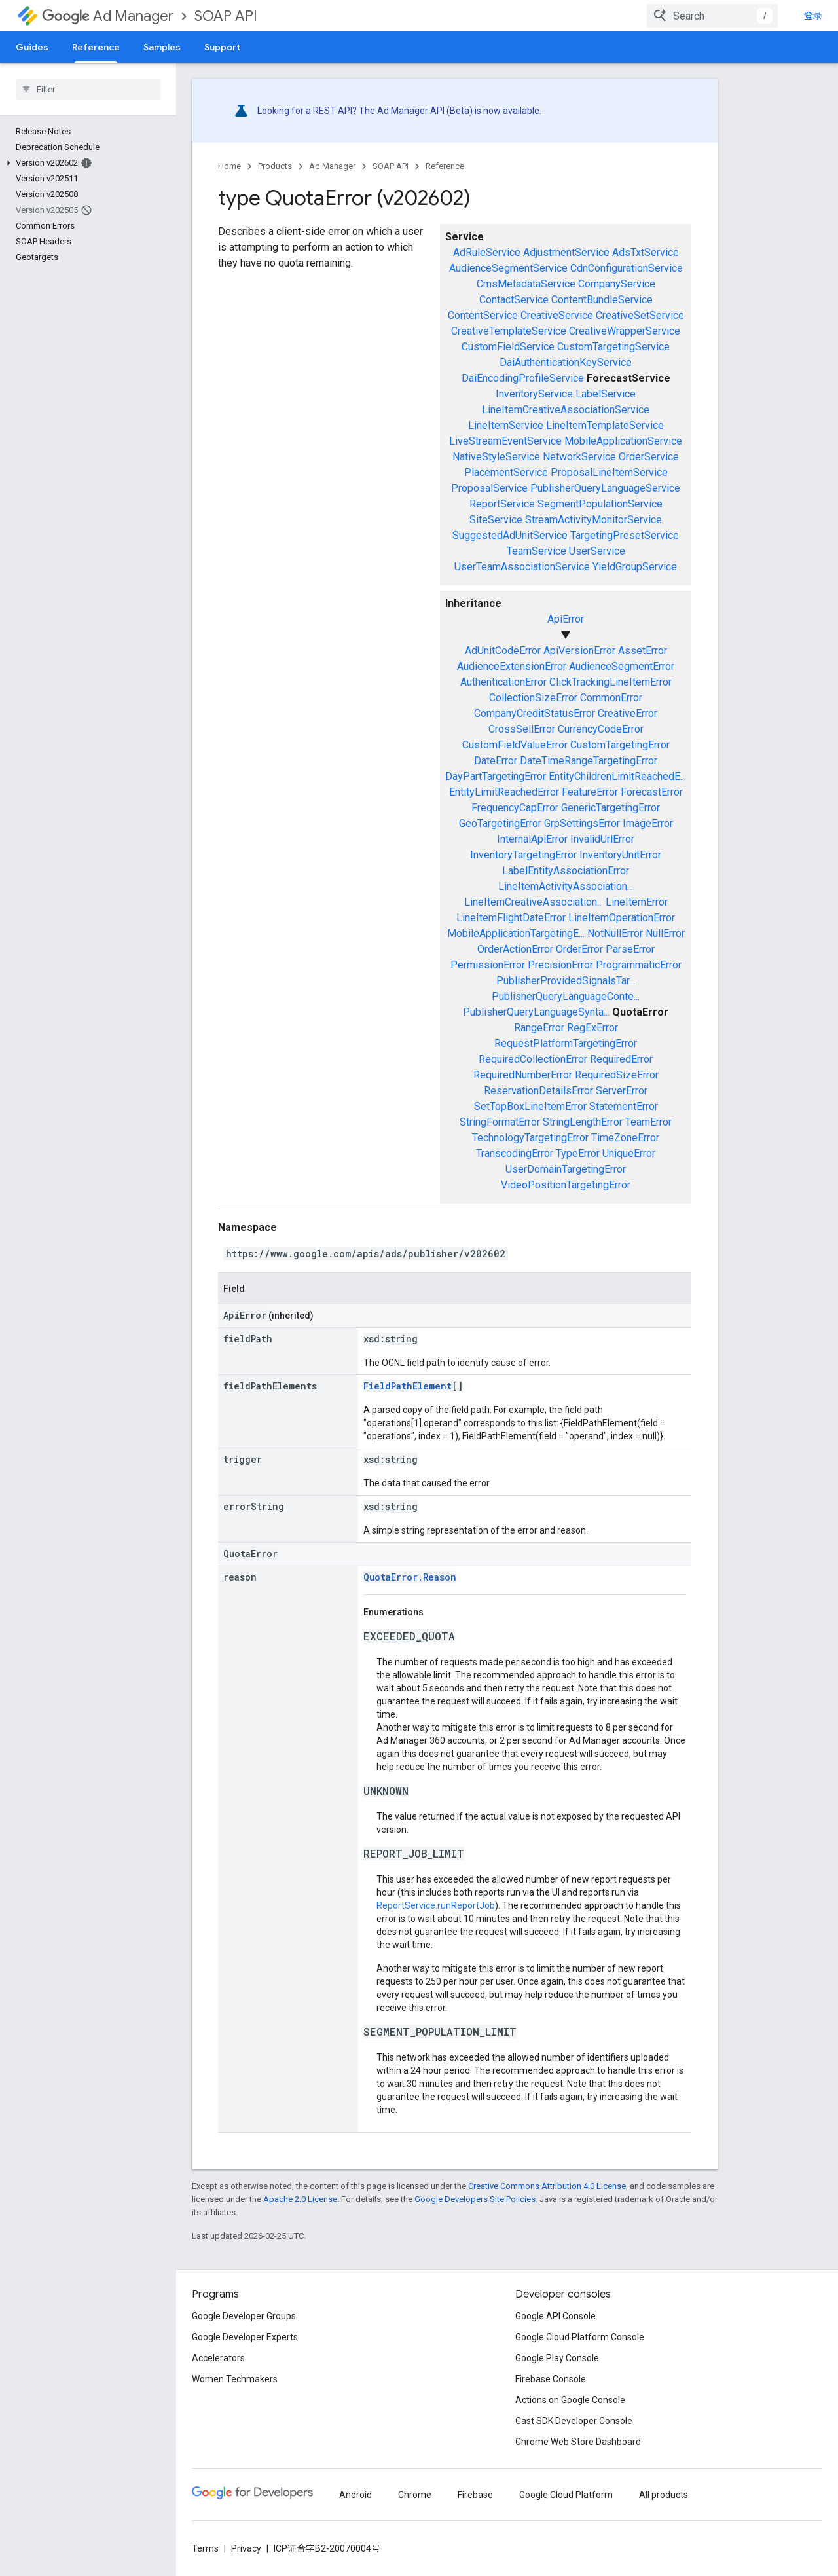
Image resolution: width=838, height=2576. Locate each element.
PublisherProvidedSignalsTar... (565, 980)
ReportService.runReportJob (435, 1905)
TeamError (648, 1122)
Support (222, 47)
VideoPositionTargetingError (565, 1185)
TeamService (536, 551)
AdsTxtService (645, 252)
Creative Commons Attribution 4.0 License (547, 2186)
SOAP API (225, 16)
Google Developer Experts (245, 2337)
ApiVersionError (579, 650)
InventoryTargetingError (523, 855)
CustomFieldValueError (515, 745)
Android (355, 2495)
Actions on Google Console (570, 2400)
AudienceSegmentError (621, 666)
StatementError (623, 1106)
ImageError (648, 823)
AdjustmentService (566, 252)
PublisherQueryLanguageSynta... (536, 1012)
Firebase (475, 2495)
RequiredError (621, 1059)
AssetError (642, 650)
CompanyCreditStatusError (534, 713)
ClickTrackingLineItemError (610, 682)
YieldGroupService (634, 567)
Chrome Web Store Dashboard (578, 2442)
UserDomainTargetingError (565, 1169)
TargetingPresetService (624, 535)
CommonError (611, 697)
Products (275, 166)
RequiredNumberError (522, 1075)
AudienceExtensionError (511, 666)
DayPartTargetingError (495, 776)
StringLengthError (583, 1122)
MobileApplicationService (623, 441)
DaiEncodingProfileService (523, 378)
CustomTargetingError (620, 745)
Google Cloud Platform (566, 2495)
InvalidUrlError (602, 839)
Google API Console (555, 2316)
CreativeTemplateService (508, 331)
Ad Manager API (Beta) (425, 110)
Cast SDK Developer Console (573, 2421)
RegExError (592, 1027)
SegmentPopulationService (600, 504)
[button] (85, 163)
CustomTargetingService (613, 346)
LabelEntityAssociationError (565, 870)
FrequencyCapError (514, 807)
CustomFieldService (508, 346)
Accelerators (218, 2358)
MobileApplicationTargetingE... (516, 933)
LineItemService (505, 425)
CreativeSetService (640, 315)
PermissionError (487, 965)
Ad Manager (107, 16)
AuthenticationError (503, 682)
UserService (597, 551)
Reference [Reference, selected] (96, 47)
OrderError (579, 949)
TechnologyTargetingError (530, 1138)
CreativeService (556, 315)
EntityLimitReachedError (504, 792)
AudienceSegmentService (508, 268)
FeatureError (590, 792)
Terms (205, 2548)
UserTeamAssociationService (522, 567)
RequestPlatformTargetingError (565, 1043)
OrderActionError (515, 949)
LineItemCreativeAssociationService (565, 409)
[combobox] (712, 16)
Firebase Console (550, 2379)
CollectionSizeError (533, 697)
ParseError (630, 949)
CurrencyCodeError (601, 729)
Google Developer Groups (244, 2316)
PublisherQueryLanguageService (605, 488)
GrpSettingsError (582, 823)
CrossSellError (521, 729)
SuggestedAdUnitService (510, 535)
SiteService (495, 519)
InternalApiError (532, 839)
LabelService (605, 394)
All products (663, 2495)
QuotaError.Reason (409, 1577)
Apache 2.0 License (300, 2199)
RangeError (539, 1027)
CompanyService (616, 284)
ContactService (514, 299)
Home (229, 166)
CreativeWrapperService (624, 331)
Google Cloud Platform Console (579, 2337)
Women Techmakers (235, 2379)
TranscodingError (514, 1153)
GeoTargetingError (500, 823)
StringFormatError (500, 1122)
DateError (495, 760)
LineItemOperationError (621, 917)
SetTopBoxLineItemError (530, 1106)
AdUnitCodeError (503, 650)
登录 (813, 15)
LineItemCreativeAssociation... (533, 902)
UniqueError (628, 1153)
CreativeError (627, 713)
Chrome (414, 2495)
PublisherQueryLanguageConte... (566, 996)
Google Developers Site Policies (475, 2199)
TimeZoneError (625, 1138)
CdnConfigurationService (626, 268)
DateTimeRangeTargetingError (588, 760)
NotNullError (615, 933)
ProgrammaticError (639, 965)
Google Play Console (557, 2358)
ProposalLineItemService (609, 472)
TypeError (578, 1153)
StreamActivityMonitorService (593, 519)
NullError (665, 933)
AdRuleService (486, 252)
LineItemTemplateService (605, 425)
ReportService (502, 504)
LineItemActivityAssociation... (565, 886)
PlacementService (506, 472)
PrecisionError (560, 965)
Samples (162, 47)
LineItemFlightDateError (511, 917)
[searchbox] (88, 89)
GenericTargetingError (610, 807)
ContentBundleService (602, 299)
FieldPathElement (407, 1386)
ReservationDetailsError (538, 1090)
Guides (32, 47)
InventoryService (534, 394)
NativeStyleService (496, 457)
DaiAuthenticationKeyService (566, 362)
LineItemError (637, 902)
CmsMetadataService (526, 284)
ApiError (565, 619)
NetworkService (579, 457)
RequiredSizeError (617, 1075)
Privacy (246, 2548)
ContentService (483, 315)
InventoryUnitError (620, 855)
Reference (445, 166)
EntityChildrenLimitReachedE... (617, 776)
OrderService (649, 457)
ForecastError (652, 792)
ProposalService (489, 488)
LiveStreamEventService (505, 441)
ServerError (621, 1090)
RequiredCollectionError (533, 1059)
